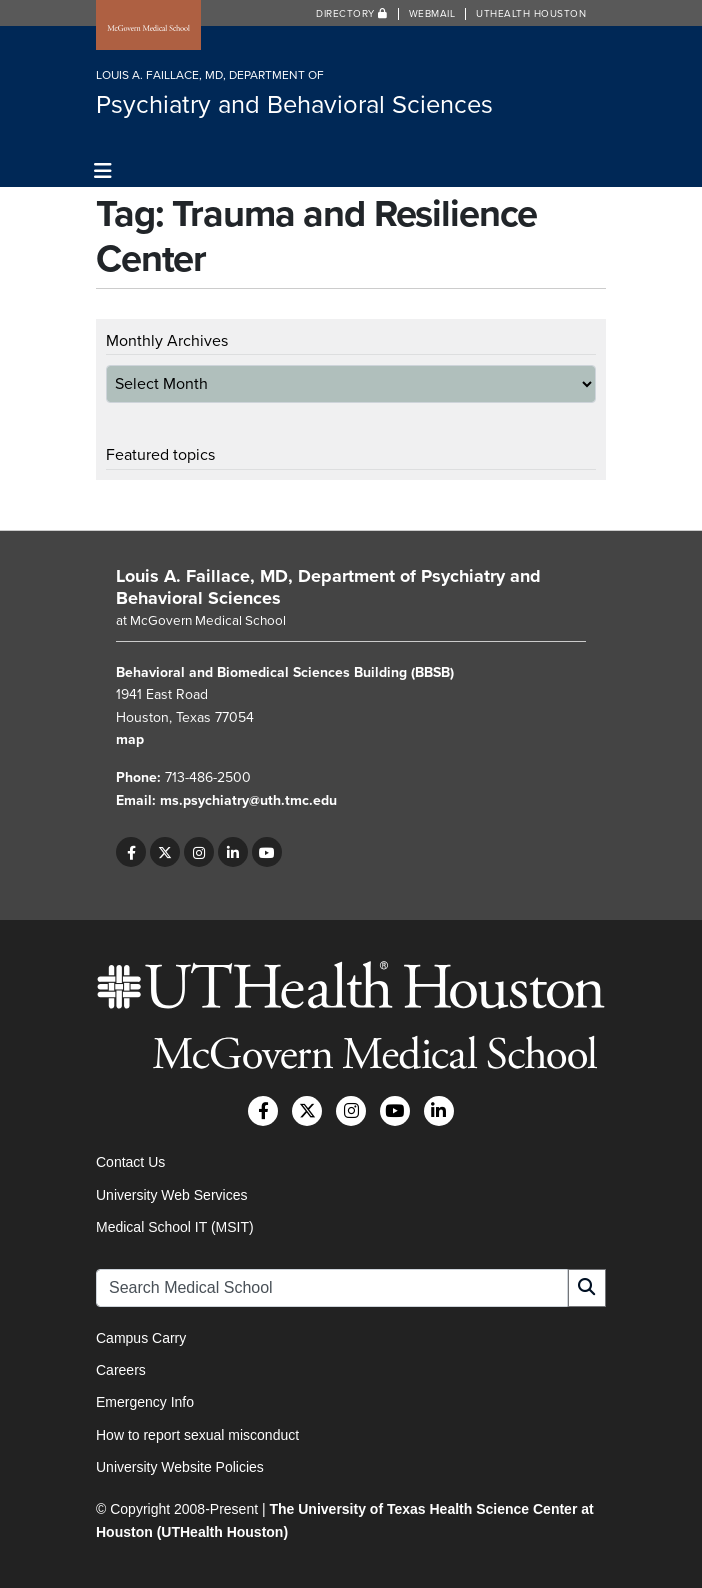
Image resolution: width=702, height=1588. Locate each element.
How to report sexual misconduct (197, 1435)
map (130, 739)
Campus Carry (141, 1338)
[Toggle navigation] (103, 171)
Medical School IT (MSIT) (175, 1227)
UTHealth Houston (531, 14)
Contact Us (130, 1162)
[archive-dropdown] (351, 384)
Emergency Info (145, 1402)
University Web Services (171, 1195)
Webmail (432, 14)
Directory (352, 14)
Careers (121, 1370)
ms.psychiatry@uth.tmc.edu (248, 800)
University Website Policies (180, 1467)
